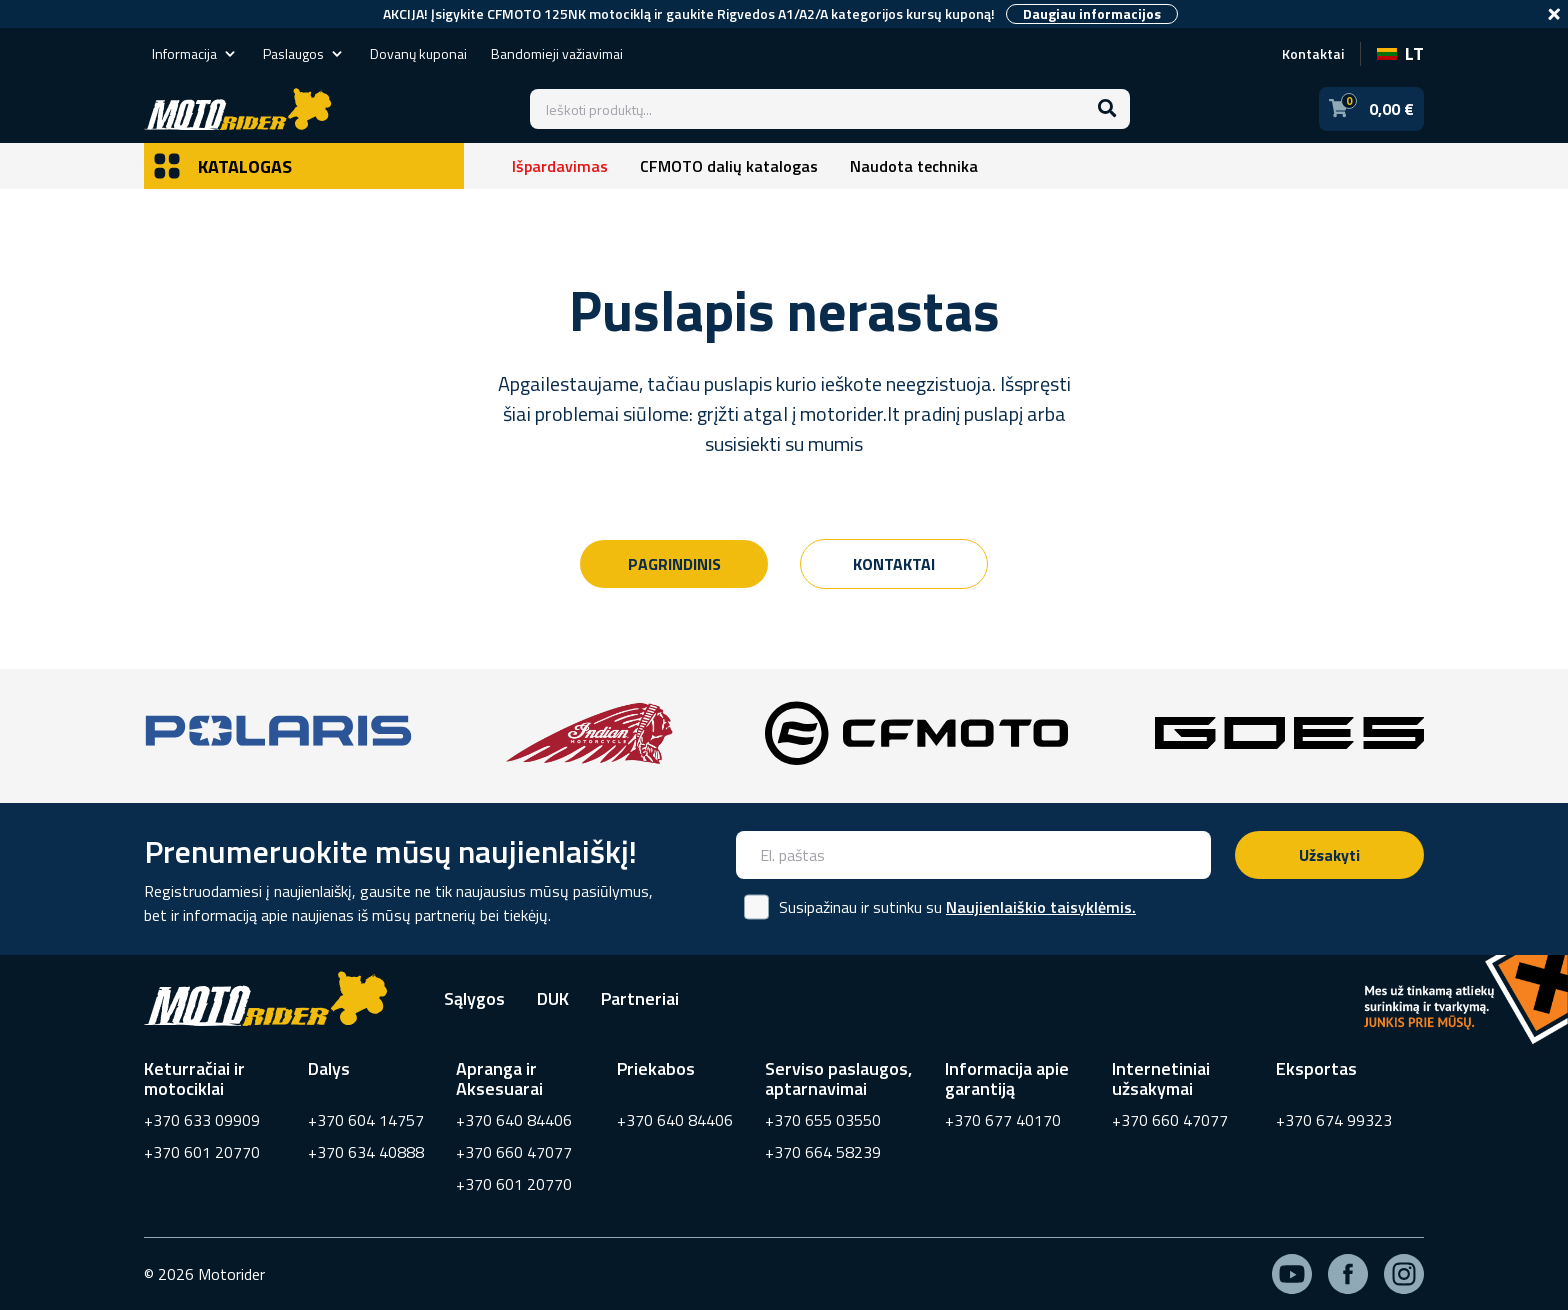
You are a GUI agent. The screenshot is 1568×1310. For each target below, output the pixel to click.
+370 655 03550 (823, 1120)
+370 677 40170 (1003, 1120)
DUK (553, 998)
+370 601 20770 (202, 1152)
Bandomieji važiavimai (557, 53)
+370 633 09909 (202, 1120)
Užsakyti (1329, 855)
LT (1400, 53)
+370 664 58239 (823, 1152)
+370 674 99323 (1334, 1120)
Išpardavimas (560, 166)
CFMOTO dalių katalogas (729, 166)
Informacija (195, 53)
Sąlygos (474, 998)
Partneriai (640, 998)
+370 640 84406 (514, 1120)
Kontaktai (1313, 53)
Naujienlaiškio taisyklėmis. (1041, 907)
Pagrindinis (674, 564)
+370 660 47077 (514, 1152)
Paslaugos (304, 53)
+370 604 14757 (366, 1120)
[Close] (1554, 14)
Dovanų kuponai (418, 53)
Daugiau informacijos (1092, 14)
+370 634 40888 (366, 1152)
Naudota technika (914, 166)
